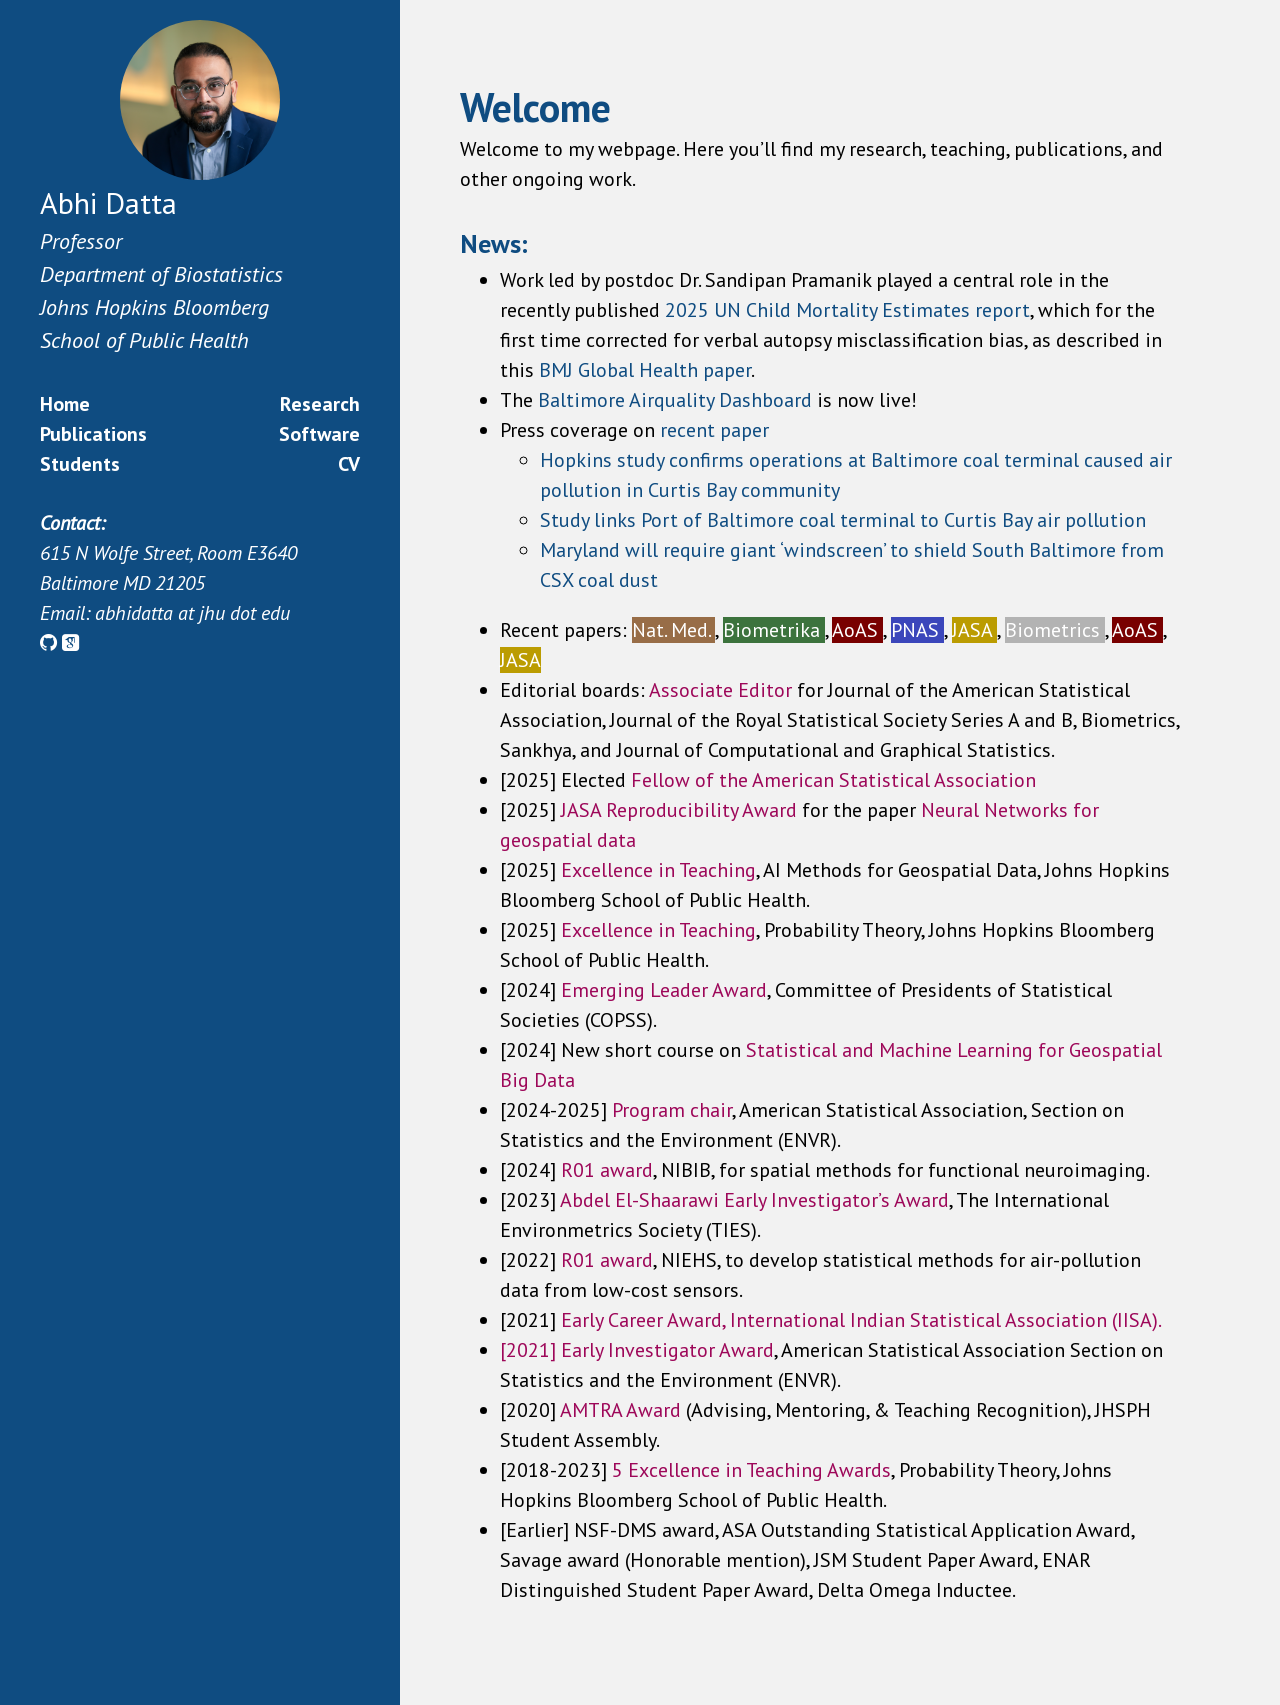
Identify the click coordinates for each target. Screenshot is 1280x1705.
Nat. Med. (673, 630)
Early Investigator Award (667, 1350)
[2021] (530, 1350)
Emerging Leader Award (664, 990)
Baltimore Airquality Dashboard (677, 400)
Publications (93, 434)
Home (65, 404)
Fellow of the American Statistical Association (833, 780)
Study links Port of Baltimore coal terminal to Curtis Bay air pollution (843, 520)
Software (319, 434)
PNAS (917, 630)
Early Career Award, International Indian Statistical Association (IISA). (861, 1320)
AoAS (857, 630)
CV (349, 464)
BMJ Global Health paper (645, 370)
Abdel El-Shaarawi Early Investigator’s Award (754, 1200)
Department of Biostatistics (161, 274)
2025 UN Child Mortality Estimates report (847, 310)
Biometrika (774, 630)
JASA (974, 630)
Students (80, 464)
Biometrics (1055, 630)
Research (320, 404)
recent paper (714, 430)
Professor (81, 241)
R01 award (607, 1260)
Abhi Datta (108, 202)
